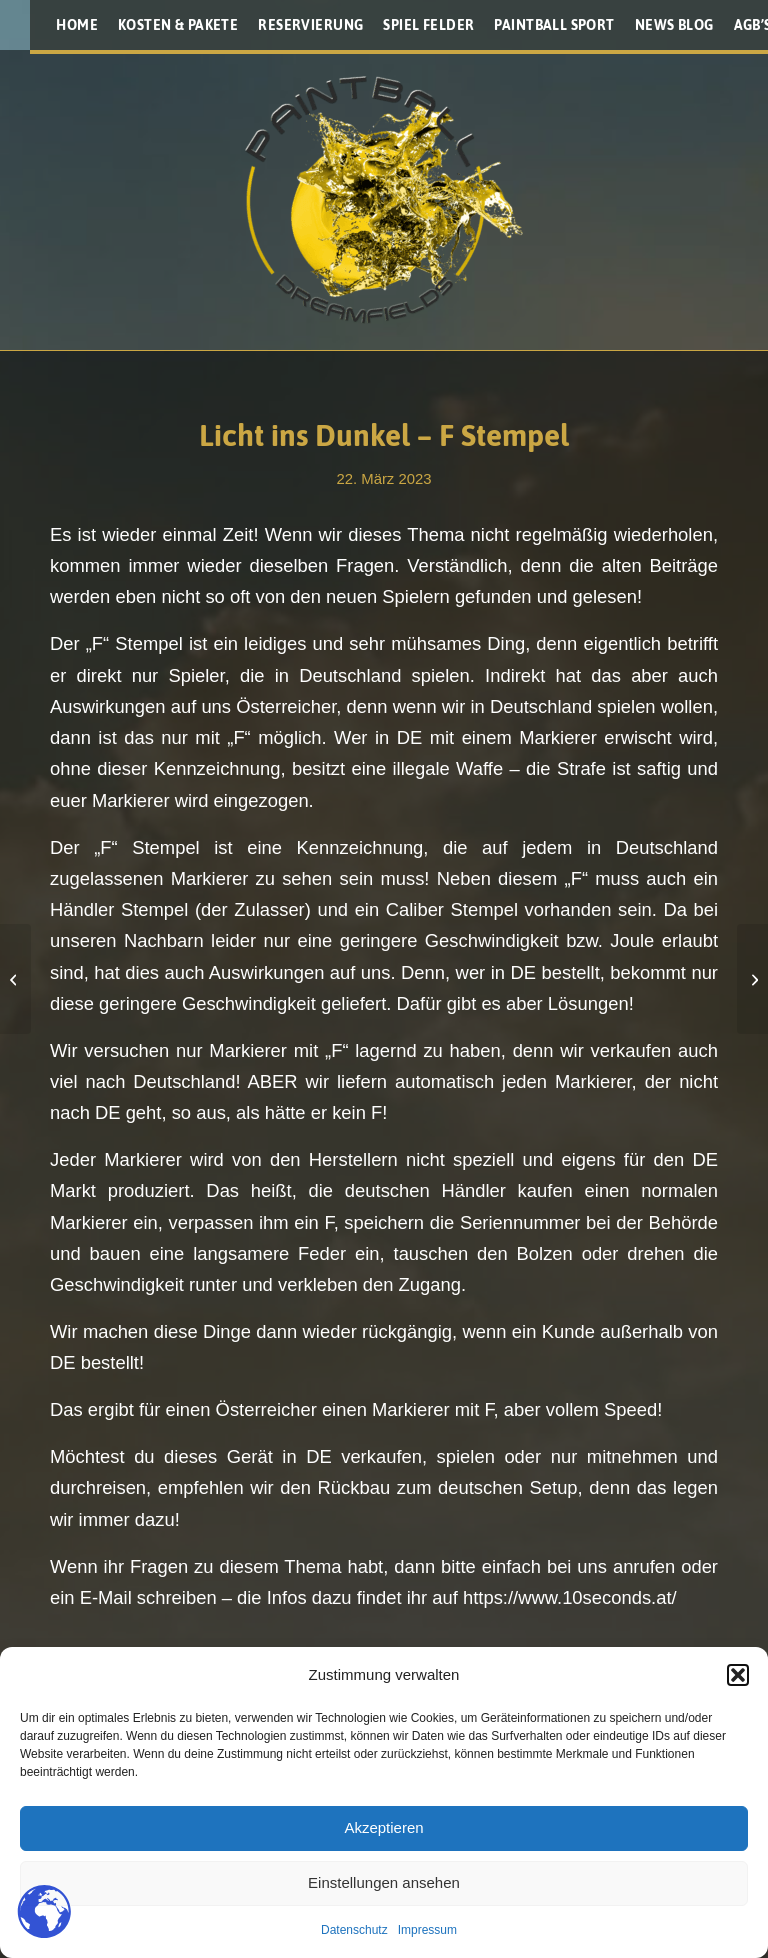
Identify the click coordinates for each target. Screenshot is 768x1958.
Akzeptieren (383, 1827)
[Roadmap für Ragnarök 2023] (752, 979)
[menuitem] (77, 25)
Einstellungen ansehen (384, 1882)
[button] (738, 1675)
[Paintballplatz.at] (384, 200)
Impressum (427, 1930)
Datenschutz (354, 1930)
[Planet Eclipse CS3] (15, 979)
